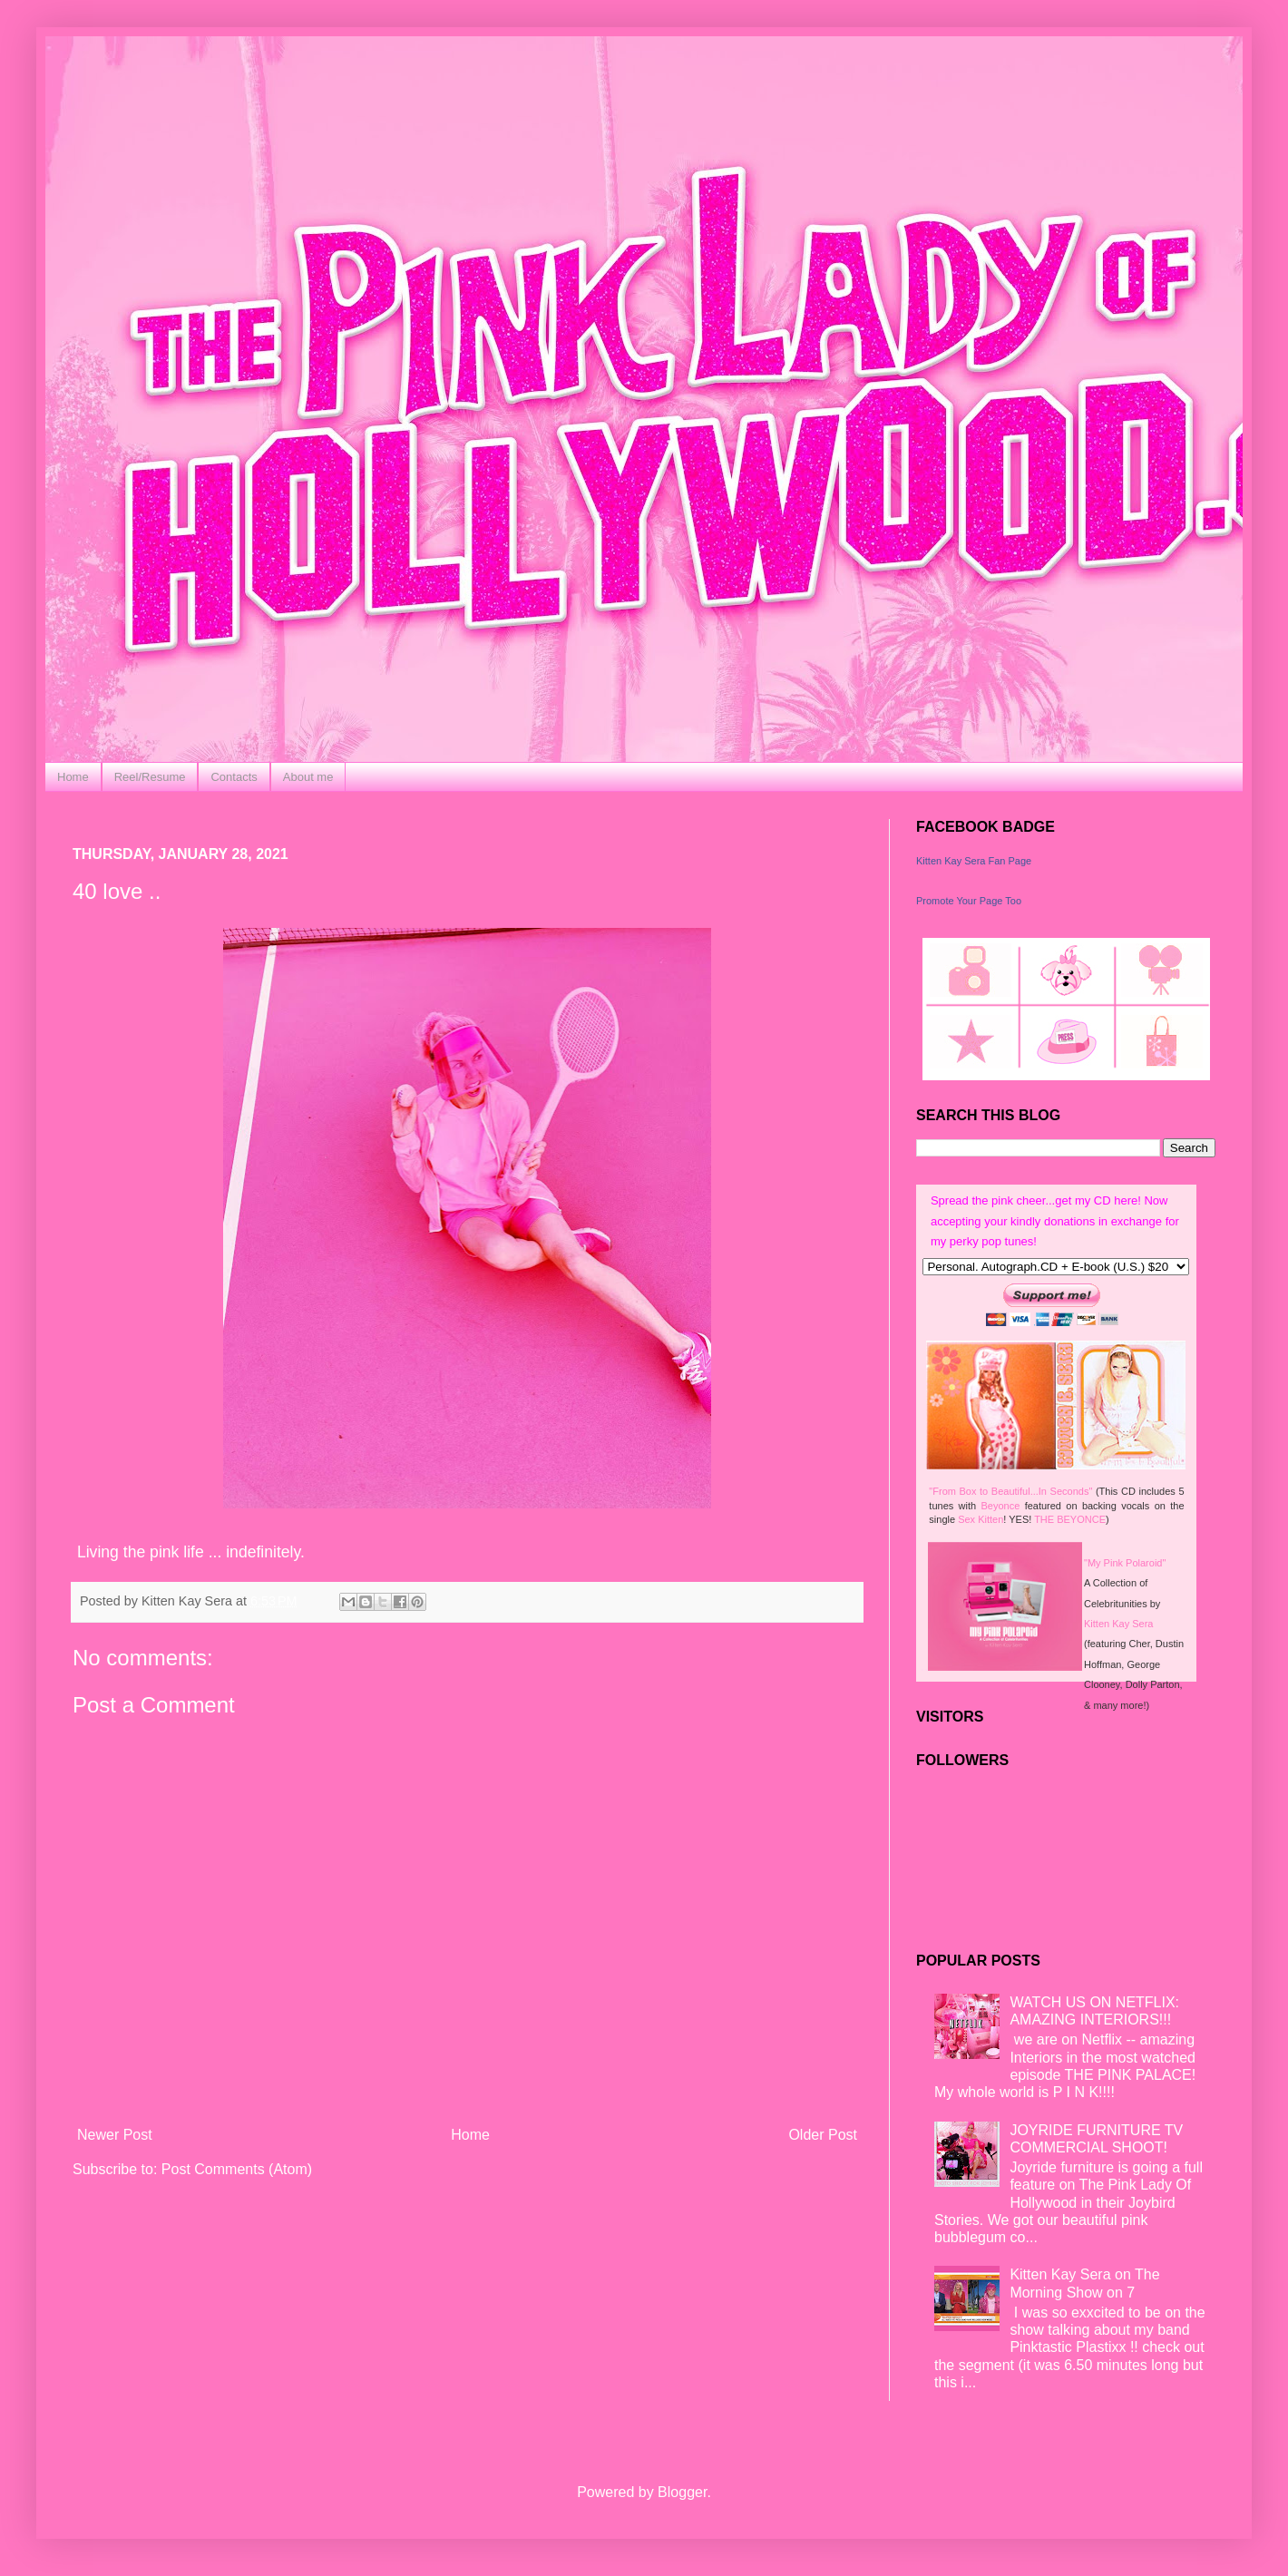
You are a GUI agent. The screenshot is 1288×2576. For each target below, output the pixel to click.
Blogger (682, 2492)
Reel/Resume (150, 777)
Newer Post (114, 2134)
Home (73, 777)
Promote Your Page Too (968, 900)
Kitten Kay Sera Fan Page (973, 860)
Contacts (233, 777)
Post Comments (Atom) (236, 2169)
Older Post (822, 2134)
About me (308, 777)
